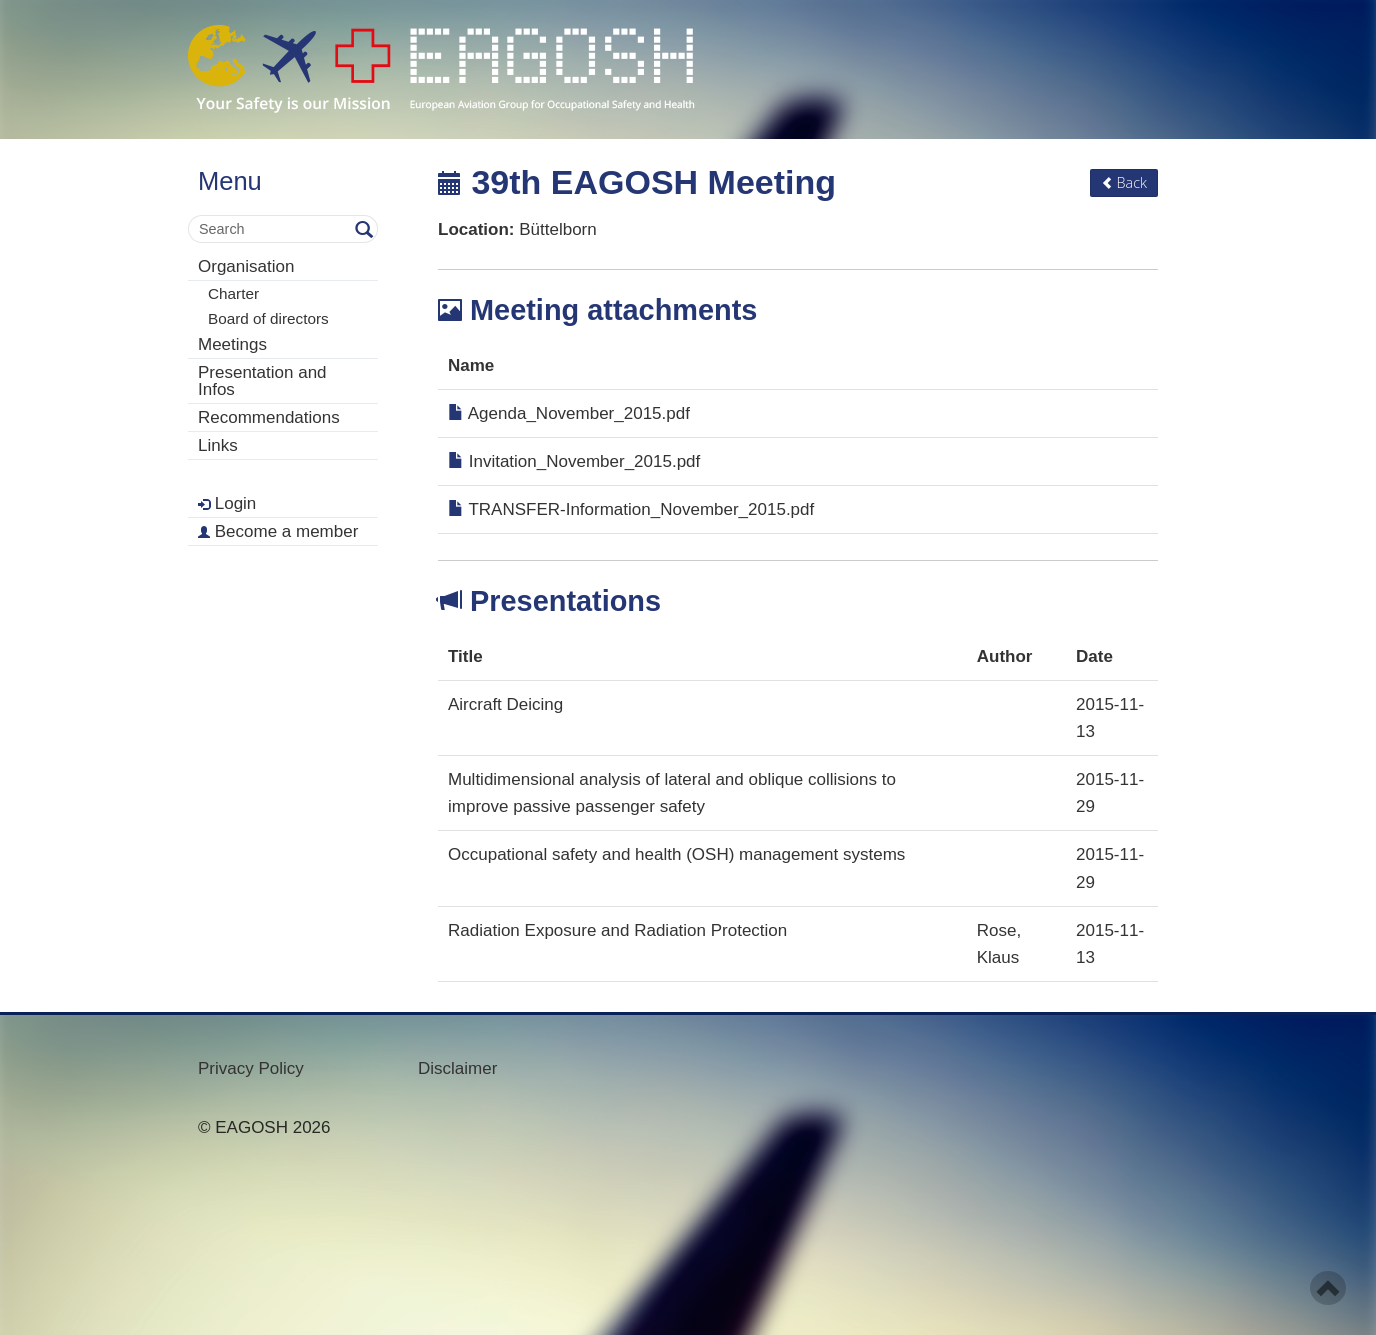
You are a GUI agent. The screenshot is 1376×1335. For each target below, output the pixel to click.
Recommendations (269, 417)
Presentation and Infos (262, 381)
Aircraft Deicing (505, 704)
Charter (233, 293)
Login (227, 503)
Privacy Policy (251, 1068)
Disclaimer (457, 1068)
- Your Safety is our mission (441, 69)
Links (218, 445)
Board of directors (268, 318)
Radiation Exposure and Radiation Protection (617, 930)
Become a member (278, 531)
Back (1124, 182)
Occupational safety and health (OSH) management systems (676, 854)
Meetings (232, 344)
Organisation (246, 266)
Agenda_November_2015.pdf (569, 413)
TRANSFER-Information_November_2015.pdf (631, 509)
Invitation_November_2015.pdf (574, 461)
